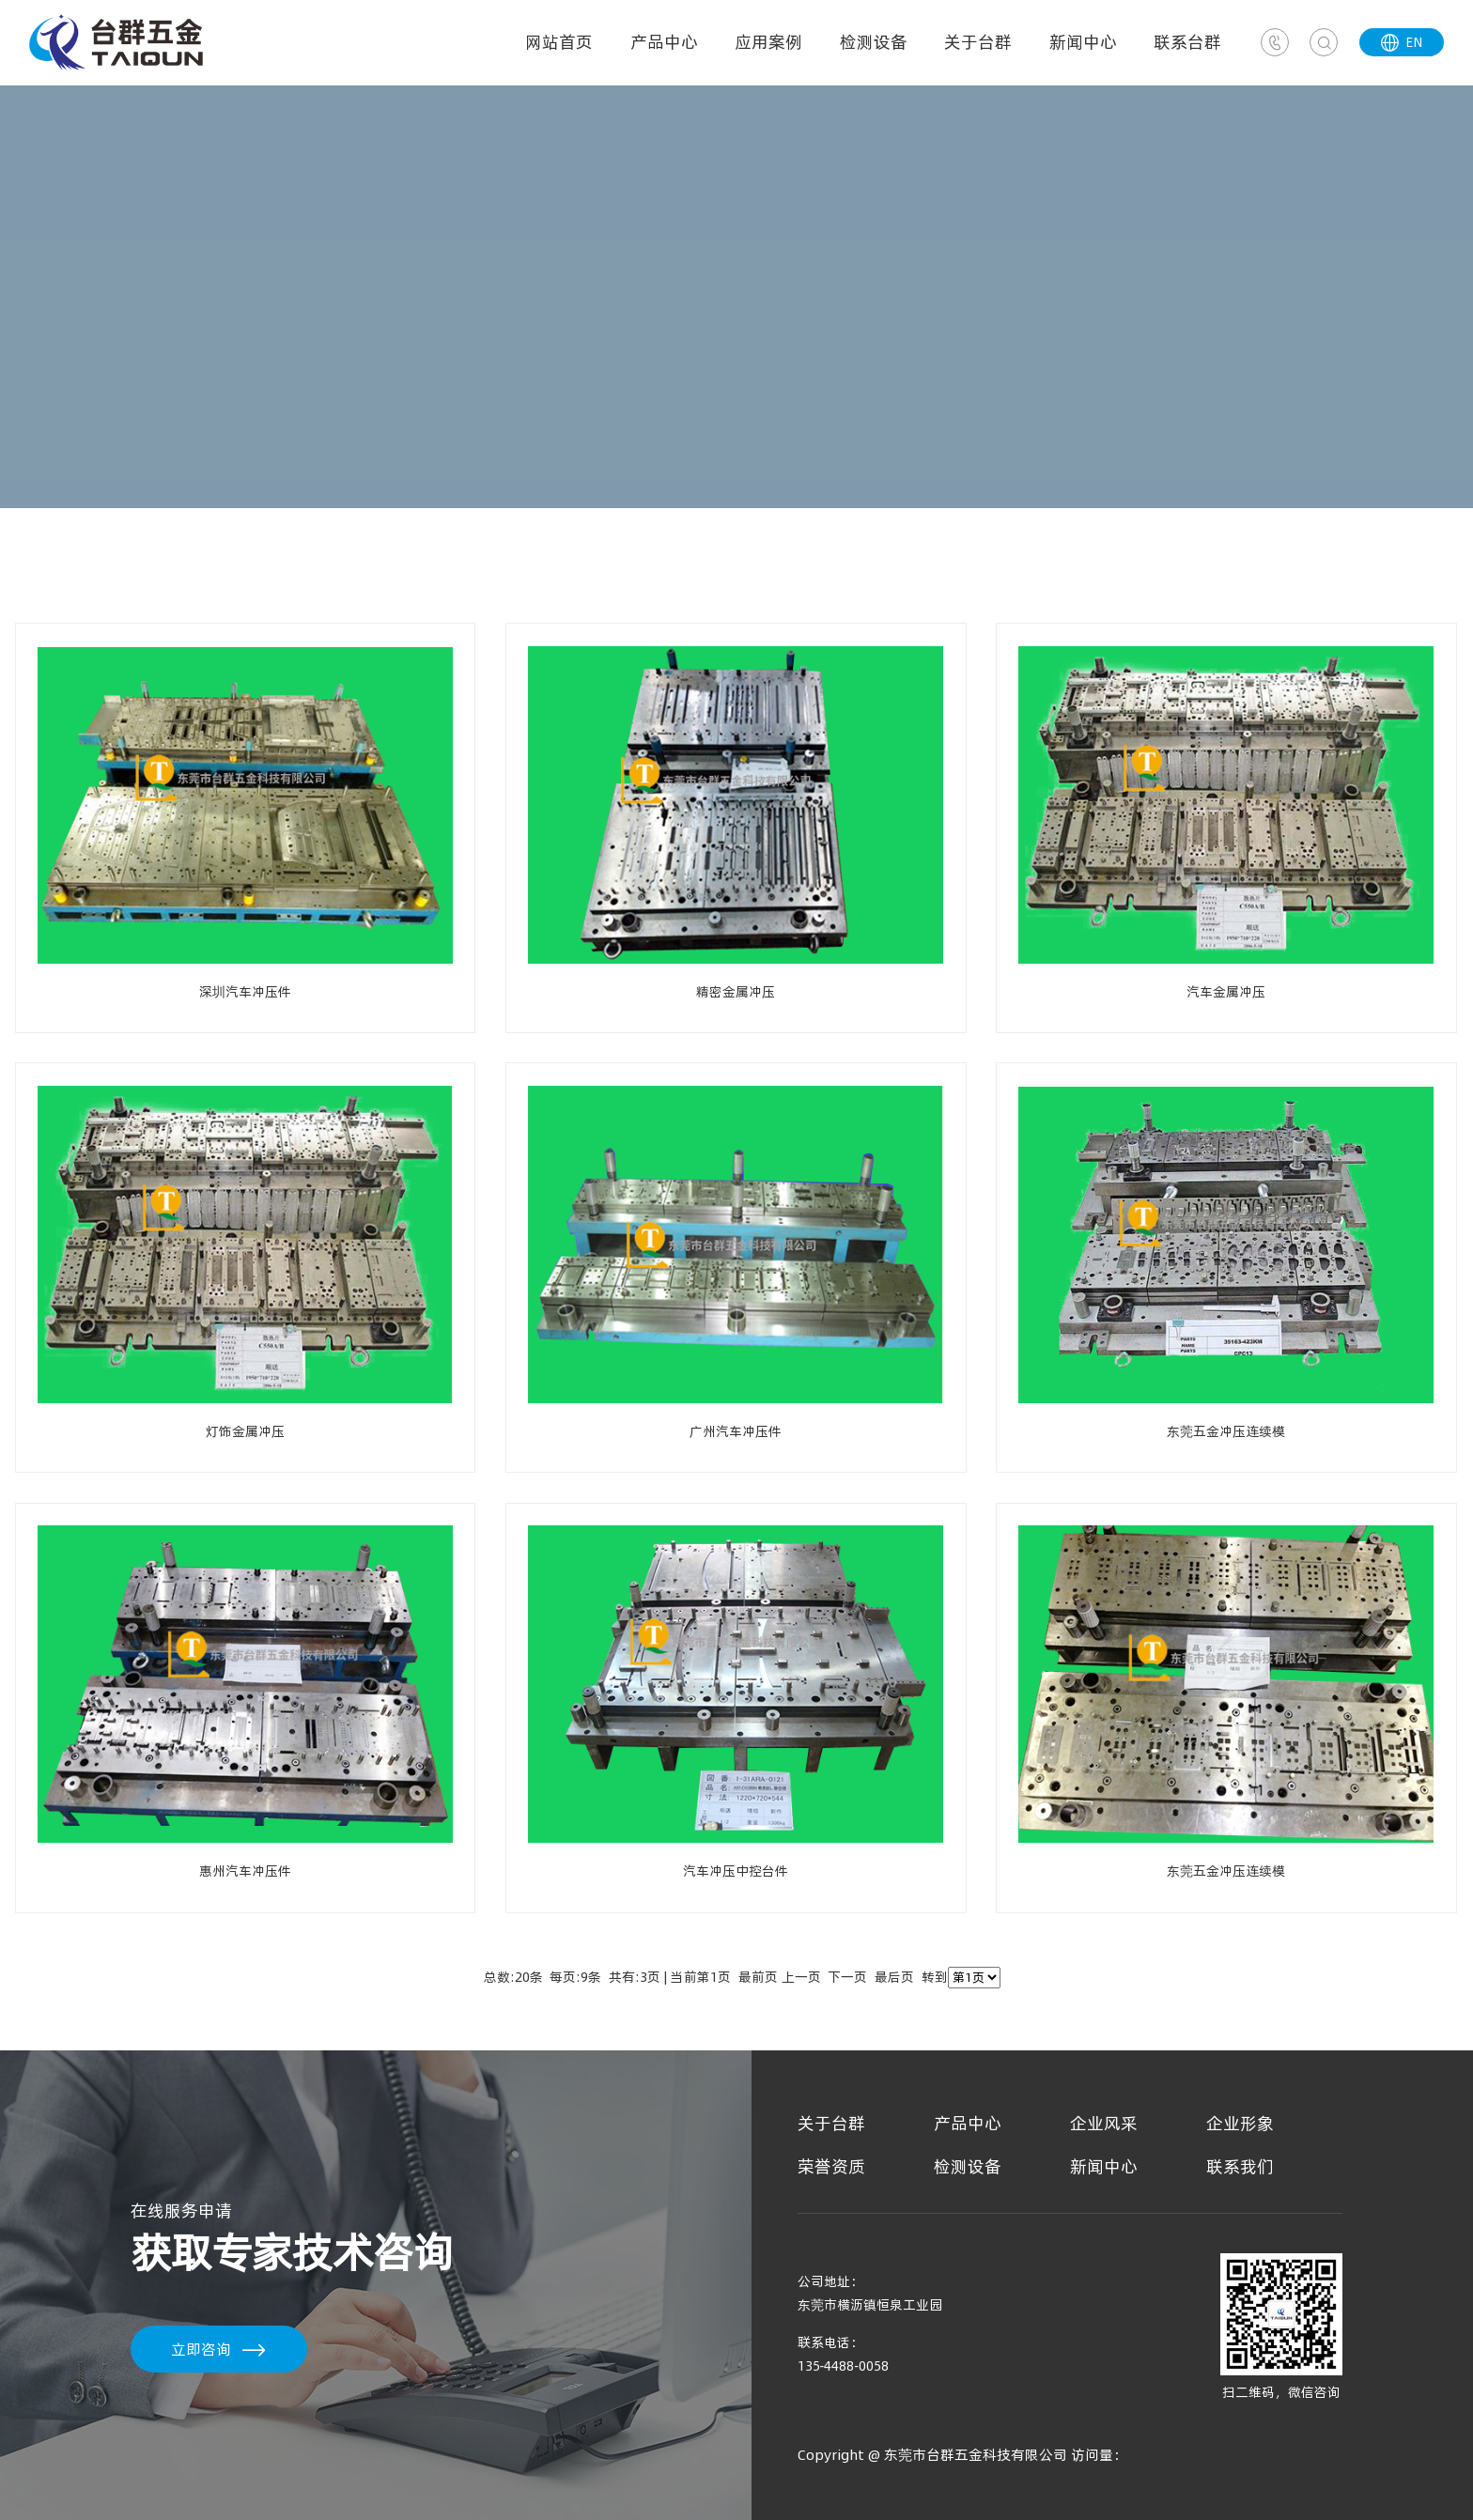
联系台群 (1187, 42)
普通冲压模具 (136, 593)
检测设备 (873, 42)
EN (1401, 42)
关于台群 (978, 42)
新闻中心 (1083, 42)
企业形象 (1240, 2123)
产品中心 (664, 42)
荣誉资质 (831, 2166)
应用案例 (768, 42)
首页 (48, 593)
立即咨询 (201, 2349)
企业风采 (1104, 2123)
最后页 (894, 1977)
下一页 (847, 1977)
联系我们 (1240, 2166)
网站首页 (559, 42)
